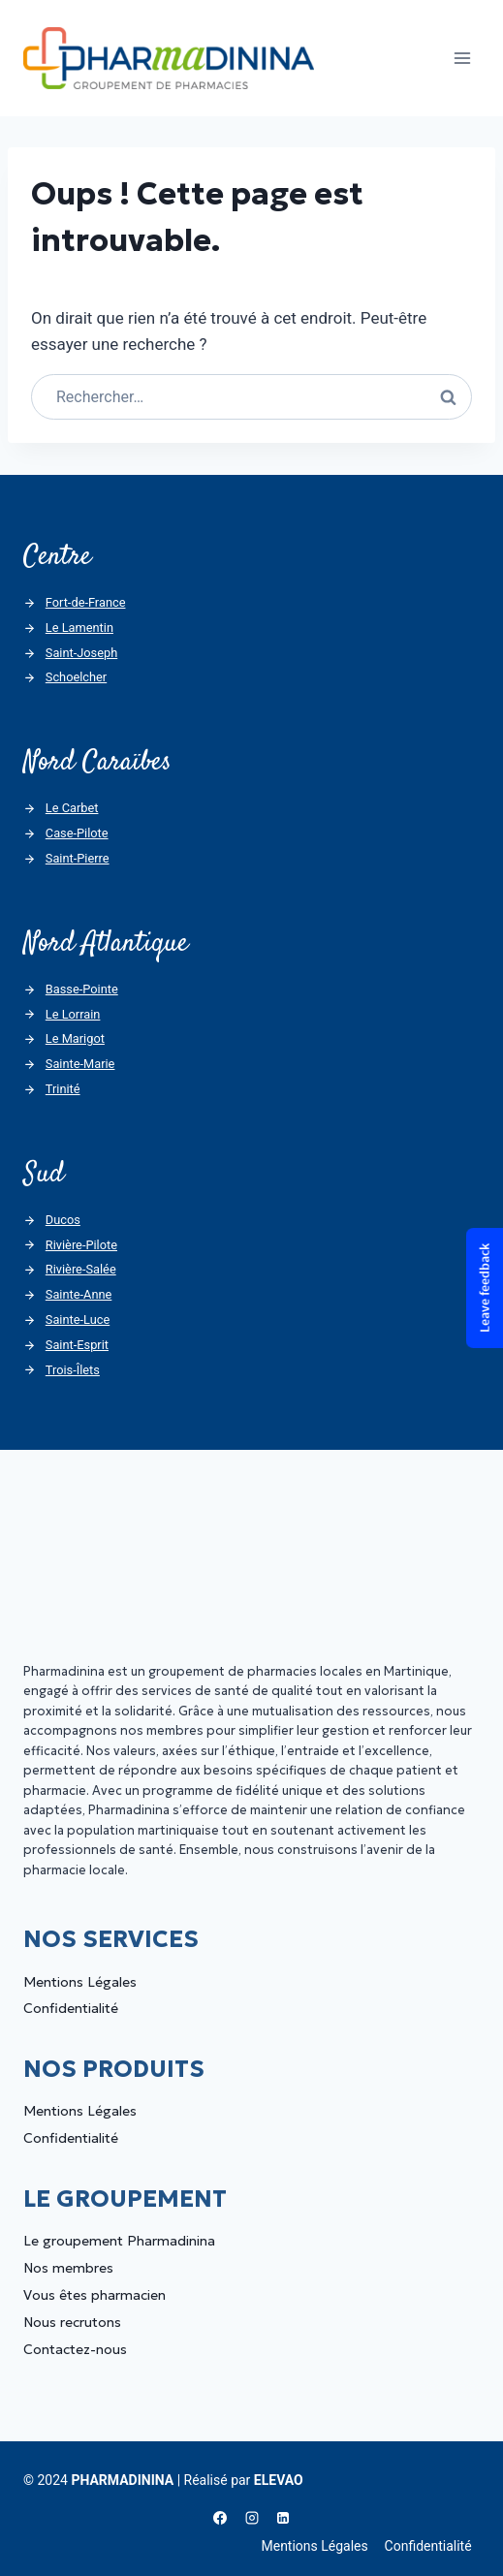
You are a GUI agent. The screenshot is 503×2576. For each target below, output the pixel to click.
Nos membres (68, 2268)
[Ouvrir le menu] (462, 58)
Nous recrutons (72, 2322)
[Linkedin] (283, 2517)
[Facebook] (220, 2517)
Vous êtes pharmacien (94, 2295)
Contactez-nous (75, 2349)
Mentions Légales (80, 1982)
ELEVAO (278, 2480)
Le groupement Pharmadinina (119, 2240)
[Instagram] (252, 2517)
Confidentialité (70, 2008)
